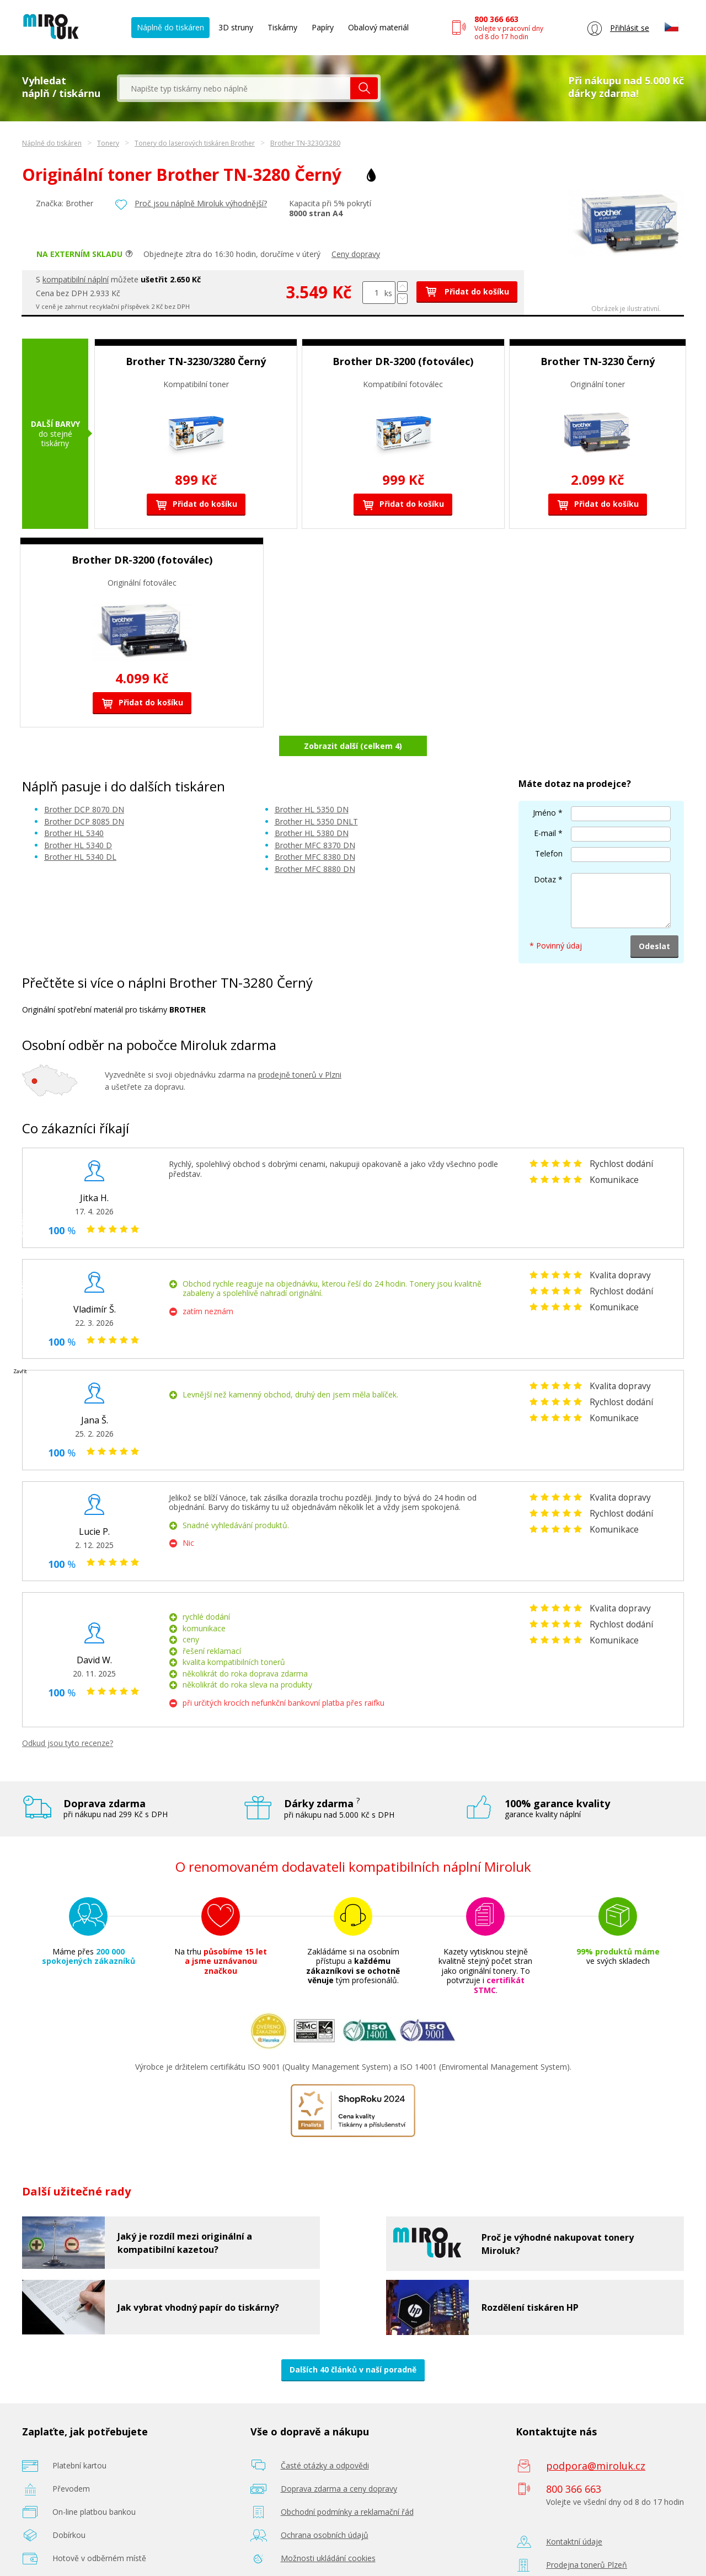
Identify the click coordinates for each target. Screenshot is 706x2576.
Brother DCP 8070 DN (84, 780)
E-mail (545, 804)
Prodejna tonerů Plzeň (586, 2536)
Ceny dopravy (355, 254)
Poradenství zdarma (316, 2552)
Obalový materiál (378, 27)
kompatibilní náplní (75, 279)
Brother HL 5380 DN (312, 804)
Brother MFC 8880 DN (315, 839)
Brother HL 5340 (74, 804)
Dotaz (545, 850)
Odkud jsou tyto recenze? (67, 1714)
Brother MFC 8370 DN (315, 816)
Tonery (108, 143)
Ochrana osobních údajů (324, 2506)
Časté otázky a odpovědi (325, 2437)
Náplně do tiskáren (170, 27)
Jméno (544, 783)
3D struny (235, 27)
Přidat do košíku (467, 291)
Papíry (323, 27)
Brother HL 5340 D (78, 816)
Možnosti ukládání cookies (328, 2529)
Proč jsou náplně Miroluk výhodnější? (201, 203)
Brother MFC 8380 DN (315, 828)
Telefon (549, 824)
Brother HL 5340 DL (80, 828)
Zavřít (20, 1371)
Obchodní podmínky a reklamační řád (347, 2483)
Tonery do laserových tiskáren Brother (195, 143)
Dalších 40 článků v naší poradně (353, 2341)
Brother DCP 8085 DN (84, 792)
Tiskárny (282, 27)
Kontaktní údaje (574, 2513)
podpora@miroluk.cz (595, 2437)
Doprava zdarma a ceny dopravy (339, 2460)
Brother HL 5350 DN (312, 780)
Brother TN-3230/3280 (305, 143)
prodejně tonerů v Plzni (299, 1045)
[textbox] (235, 88)
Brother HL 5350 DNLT (316, 792)
